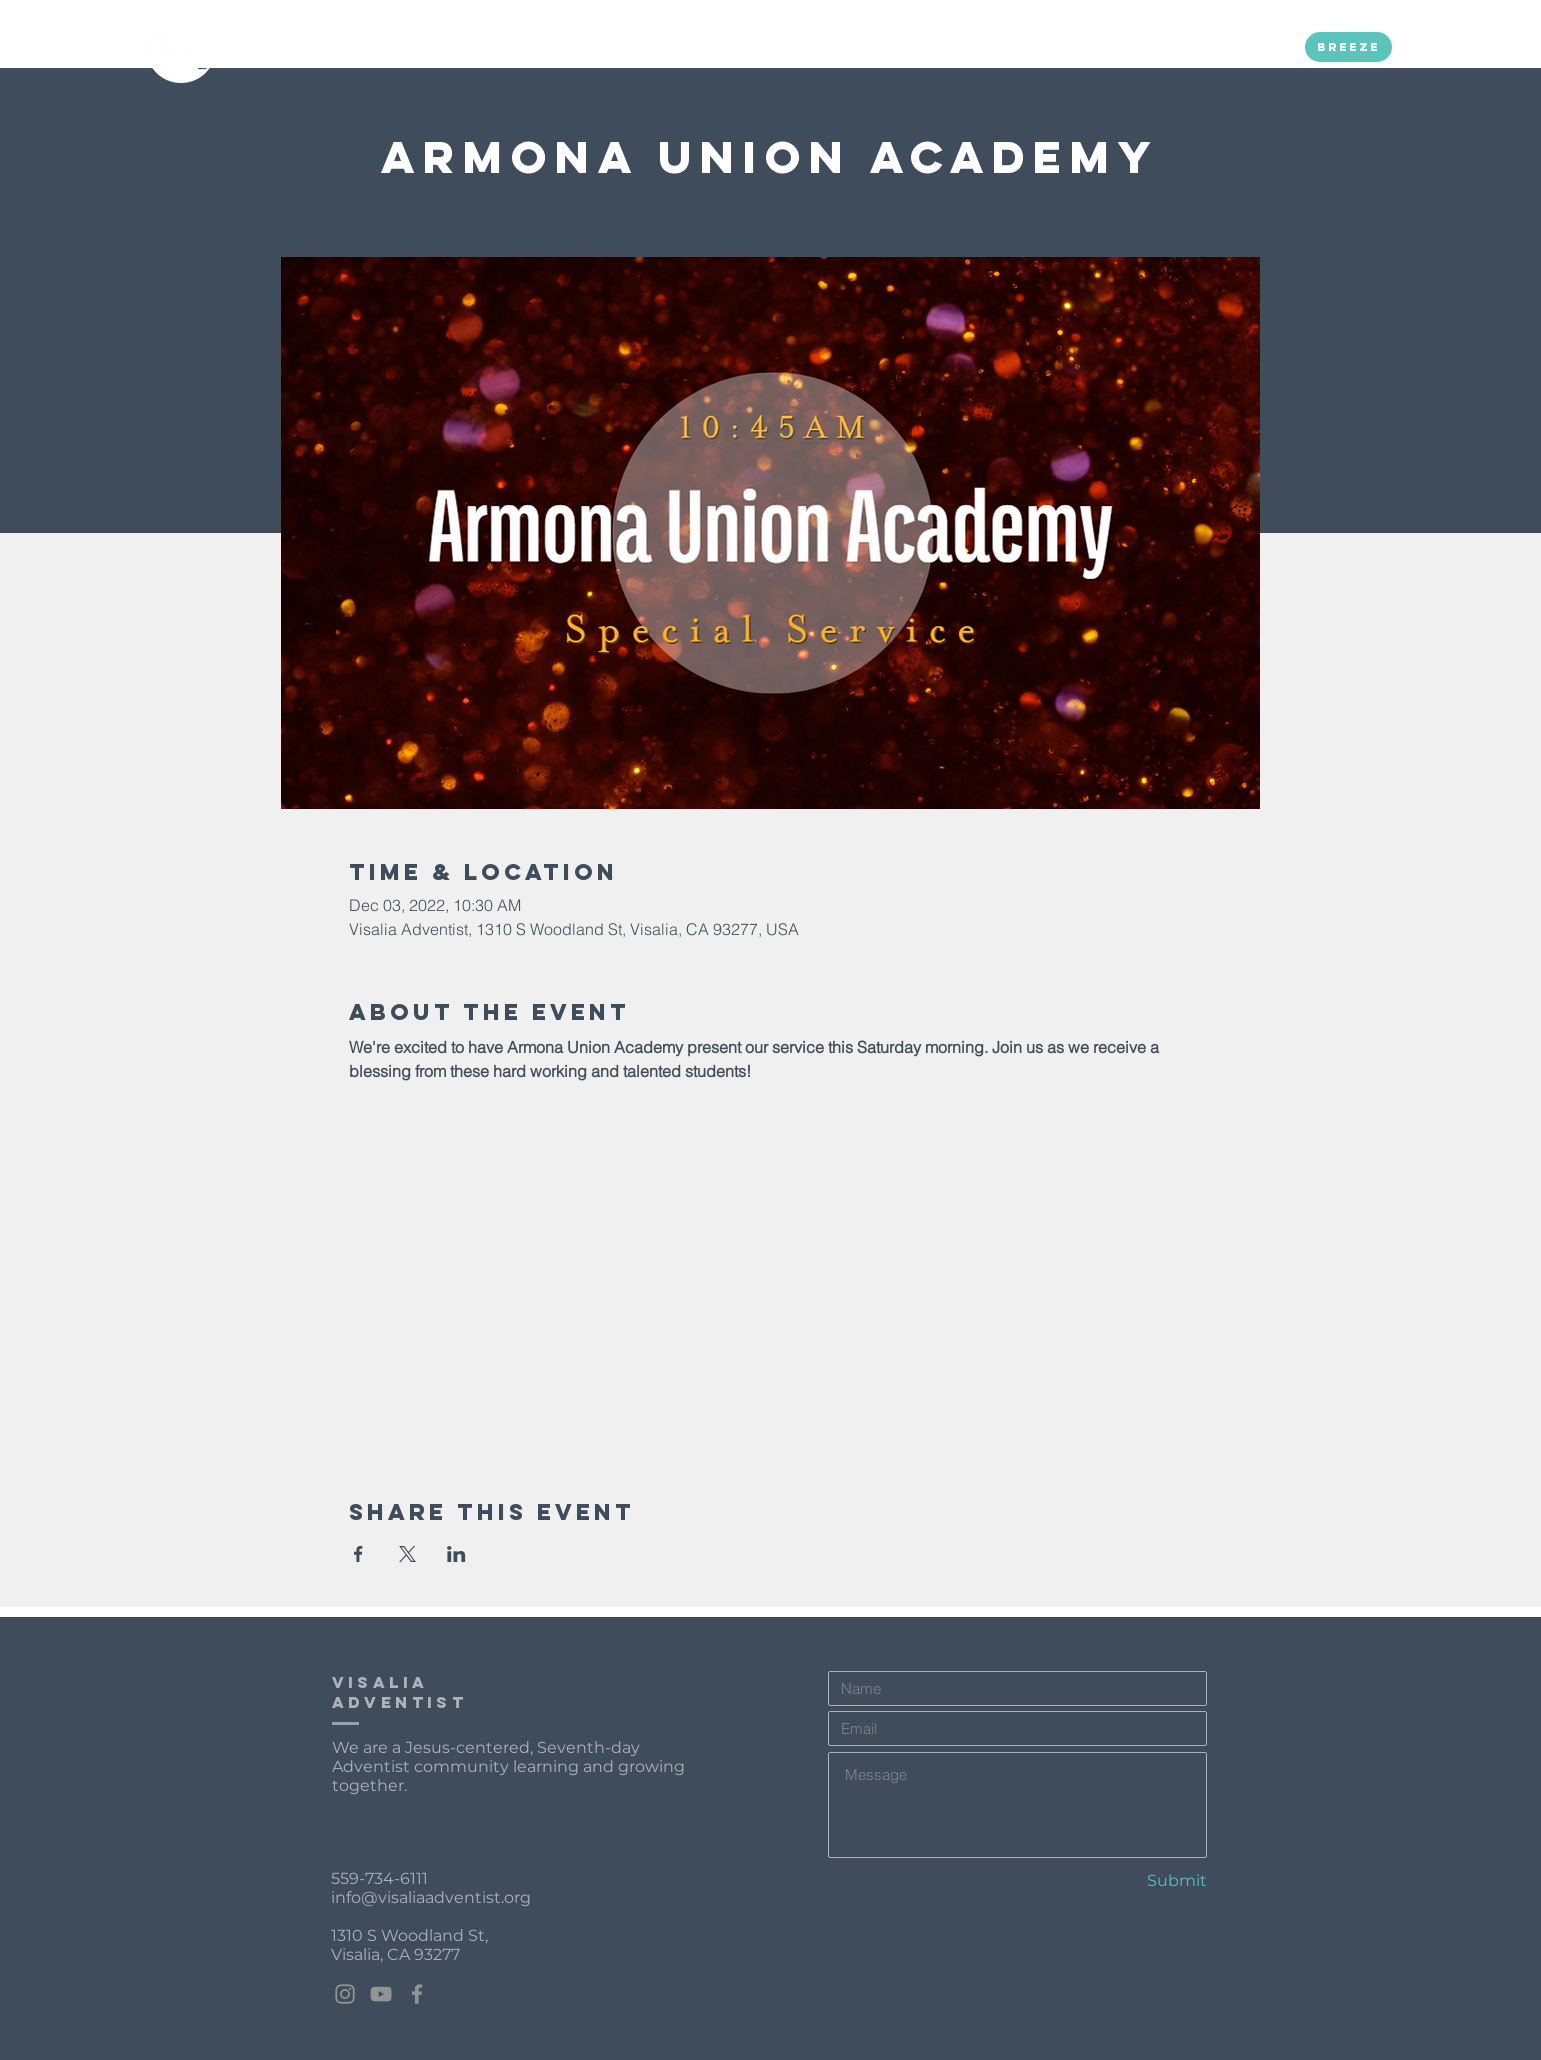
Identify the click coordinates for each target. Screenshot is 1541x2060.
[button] (475, 47)
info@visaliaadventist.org (431, 1897)
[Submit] (1136, 1881)
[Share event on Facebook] (358, 1554)
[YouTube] (381, 1994)
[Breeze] (1348, 47)
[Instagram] (345, 1994)
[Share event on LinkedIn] (456, 1554)
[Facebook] (417, 1994)
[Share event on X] (407, 1554)
